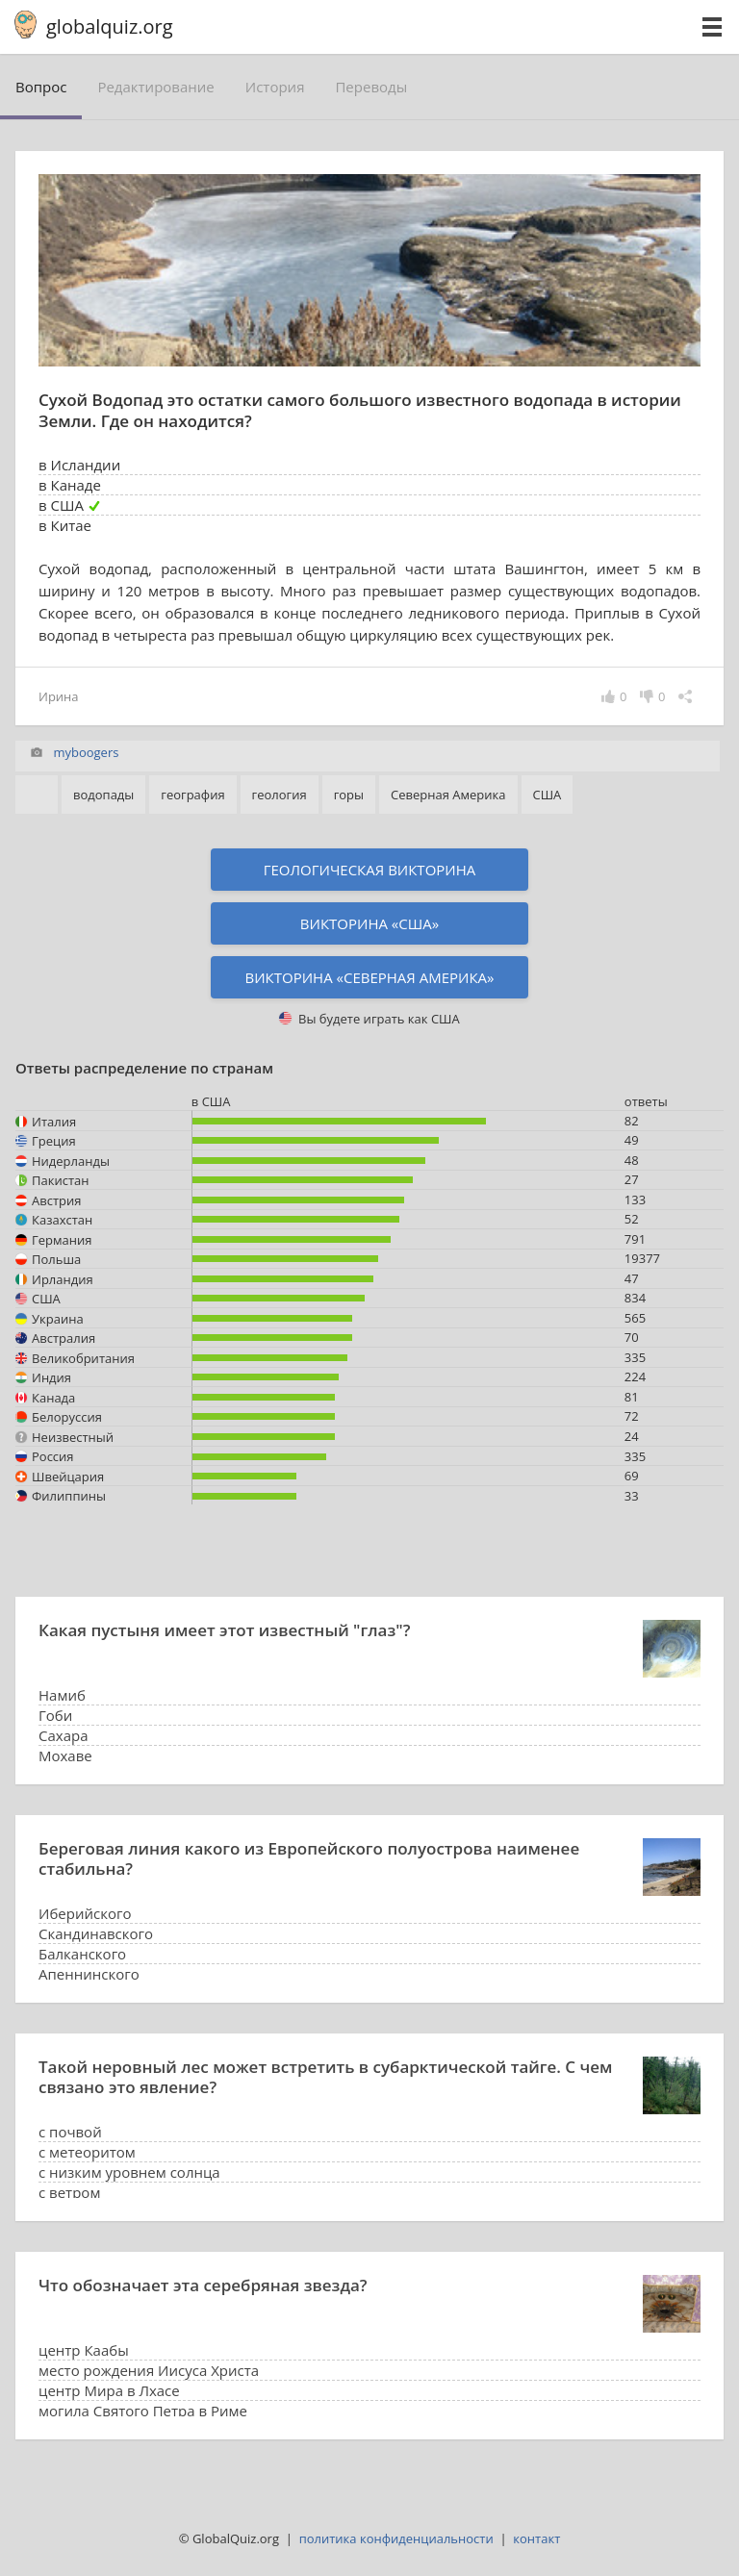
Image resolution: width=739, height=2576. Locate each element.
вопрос (40, 86)
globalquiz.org (109, 26)
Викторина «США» (369, 923)
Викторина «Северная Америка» (369, 977)
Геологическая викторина (370, 869)
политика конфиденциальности (396, 2538)
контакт (536, 2538)
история (275, 86)
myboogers (85, 752)
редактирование (155, 86)
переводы (371, 86)
